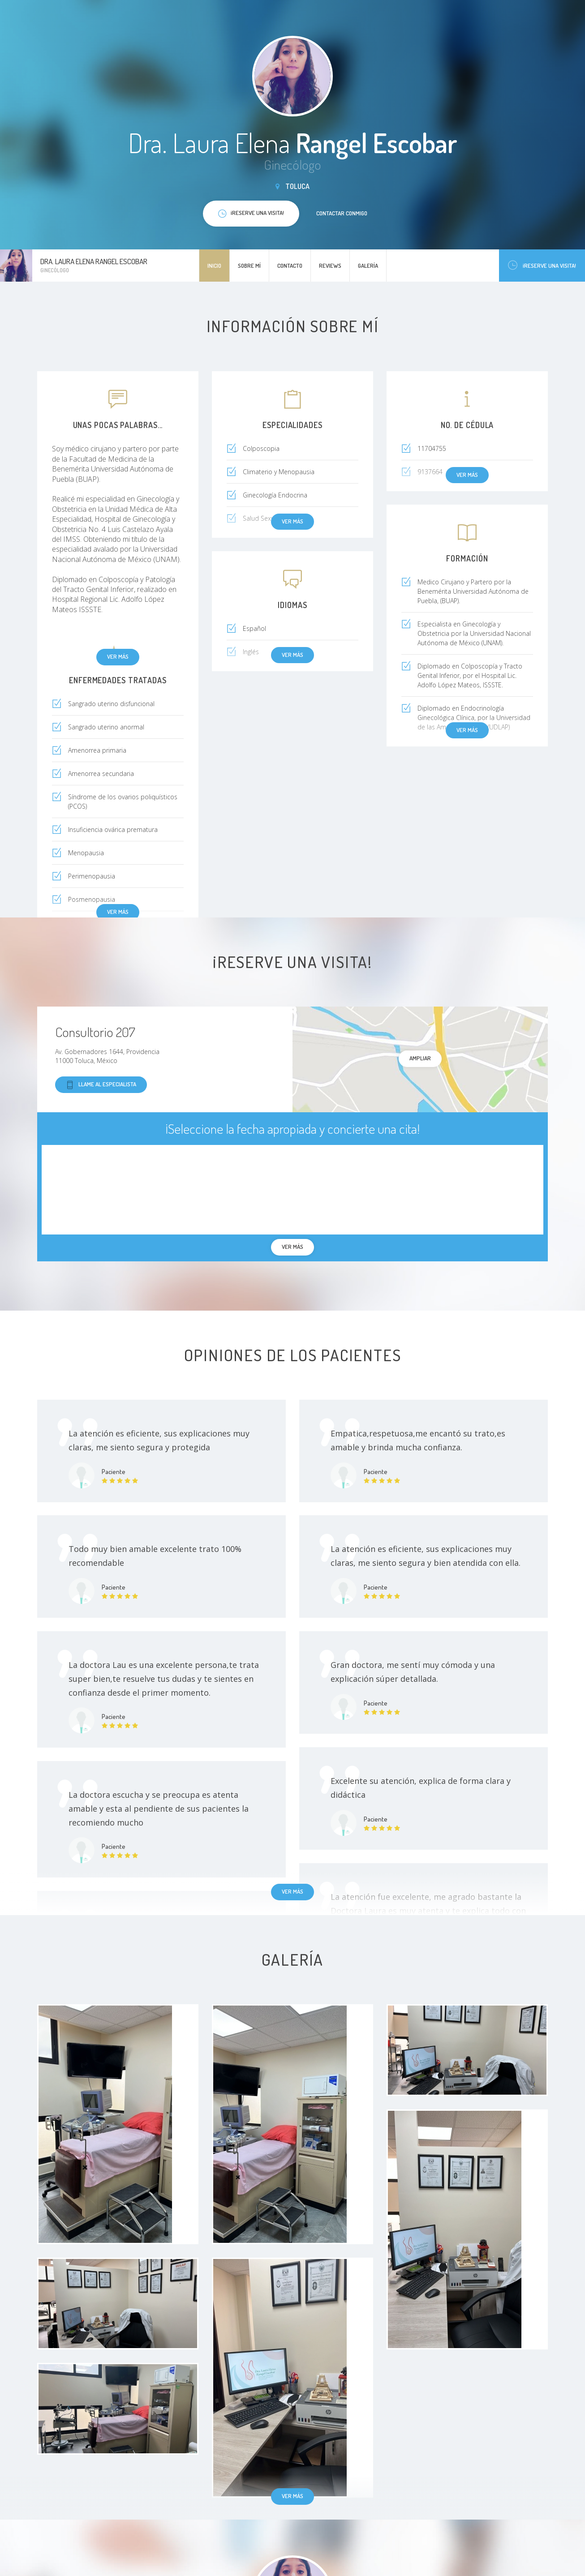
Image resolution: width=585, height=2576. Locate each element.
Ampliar (420, 1058)
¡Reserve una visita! (542, 265)
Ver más (118, 656)
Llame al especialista (101, 1084)
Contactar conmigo (341, 213)
